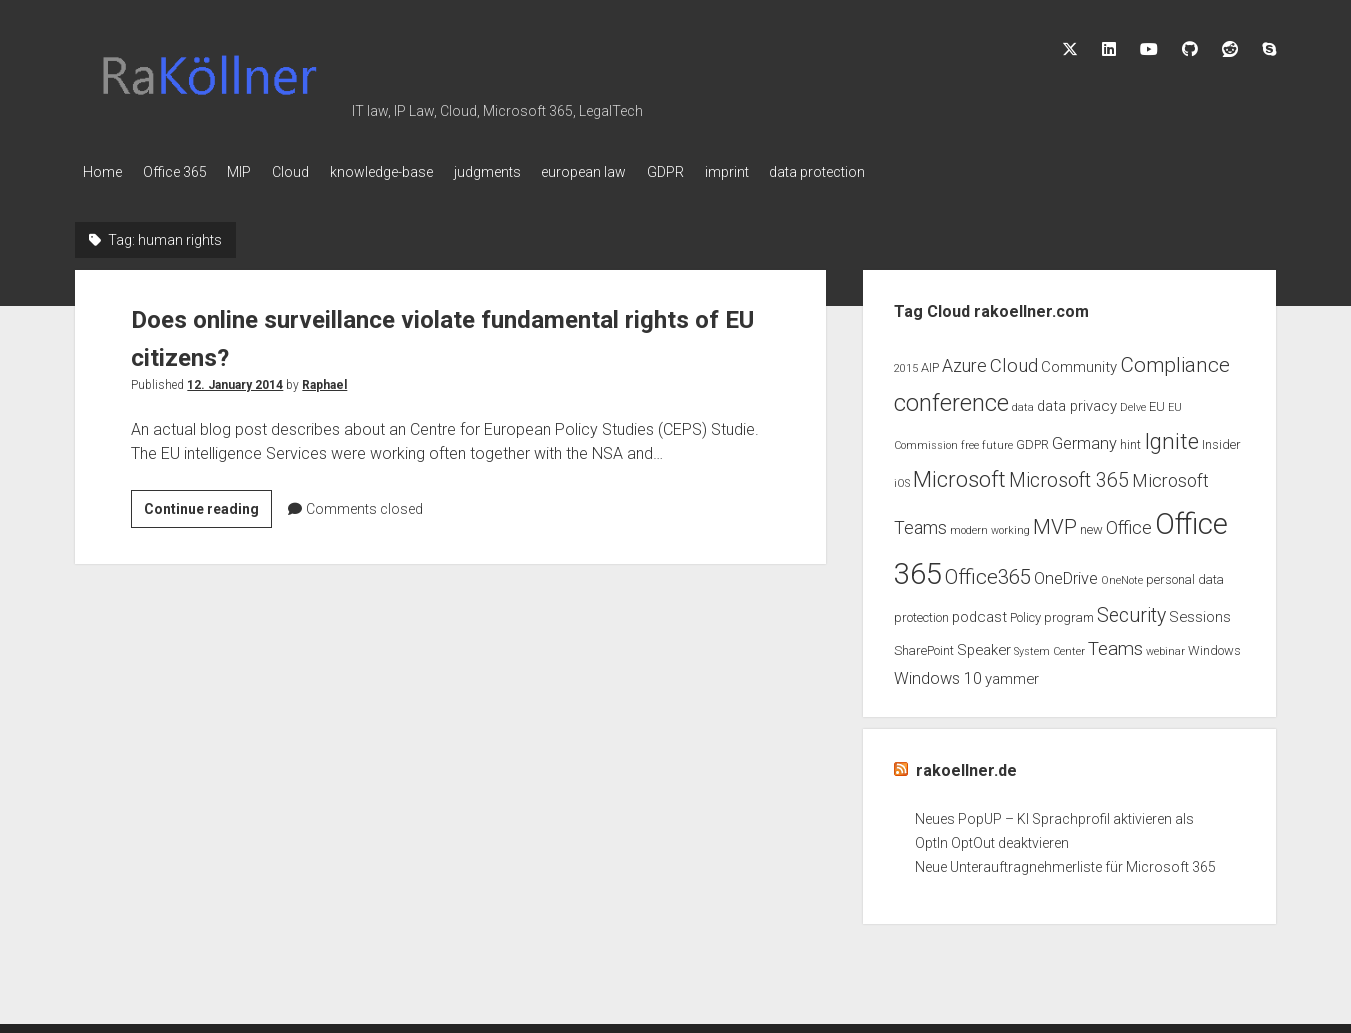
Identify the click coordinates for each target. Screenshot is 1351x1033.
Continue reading (208, 506)
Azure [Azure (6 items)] (964, 360)
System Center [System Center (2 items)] (1049, 646)
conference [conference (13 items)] (951, 397)
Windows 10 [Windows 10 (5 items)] (938, 673)
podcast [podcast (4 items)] (979, 612)
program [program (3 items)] (1069, 612)
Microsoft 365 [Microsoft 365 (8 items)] (1069, 474)
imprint (801, 172)
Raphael (324, 379)
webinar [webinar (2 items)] (1165, 646)
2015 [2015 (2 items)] (906, 362)
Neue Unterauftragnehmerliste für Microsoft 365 (1065, 862)
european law (639, 172)
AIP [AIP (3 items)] (930, 361)
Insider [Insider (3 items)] (1221, 439)
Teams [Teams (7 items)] (1115, 644)
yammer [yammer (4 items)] (1012, 674)
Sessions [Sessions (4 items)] (1200, 612)
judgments (533, 172)
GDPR (730, 172)
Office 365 (184, 172)
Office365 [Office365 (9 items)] (988, 572)
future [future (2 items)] (997, 440)
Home (102, 172)
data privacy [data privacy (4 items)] (1077, 400)
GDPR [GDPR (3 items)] (1032, 439)
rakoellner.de (966, 765)
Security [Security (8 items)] (1131, 610)
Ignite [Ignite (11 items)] (1171, 436)
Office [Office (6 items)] (1129, 522)
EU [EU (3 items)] (1157, 400)
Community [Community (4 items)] (1079, 361)
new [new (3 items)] (1091, 523)
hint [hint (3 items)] (1130, 439)
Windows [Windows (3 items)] (1214, 645)
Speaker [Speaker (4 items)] (984, 645)
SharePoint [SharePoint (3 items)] (924, 645)
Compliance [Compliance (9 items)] (1175, 359)
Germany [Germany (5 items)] (1084, 438)
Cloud (318, 172)
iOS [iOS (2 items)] (902, 477)
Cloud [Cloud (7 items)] (1014, 360)
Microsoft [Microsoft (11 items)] (959, 473)
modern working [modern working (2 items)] (990, 524)
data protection (901, 172)
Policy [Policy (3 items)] (1025, 612)
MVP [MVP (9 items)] (1055, 521)
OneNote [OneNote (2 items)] (1122, 575)
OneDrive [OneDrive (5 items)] (1066, 573)
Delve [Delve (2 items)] (1133, 401)
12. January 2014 (235, 379)
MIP (258, 172)
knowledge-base (418, 172)
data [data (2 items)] (1023, 401)
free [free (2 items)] (970, 440)
